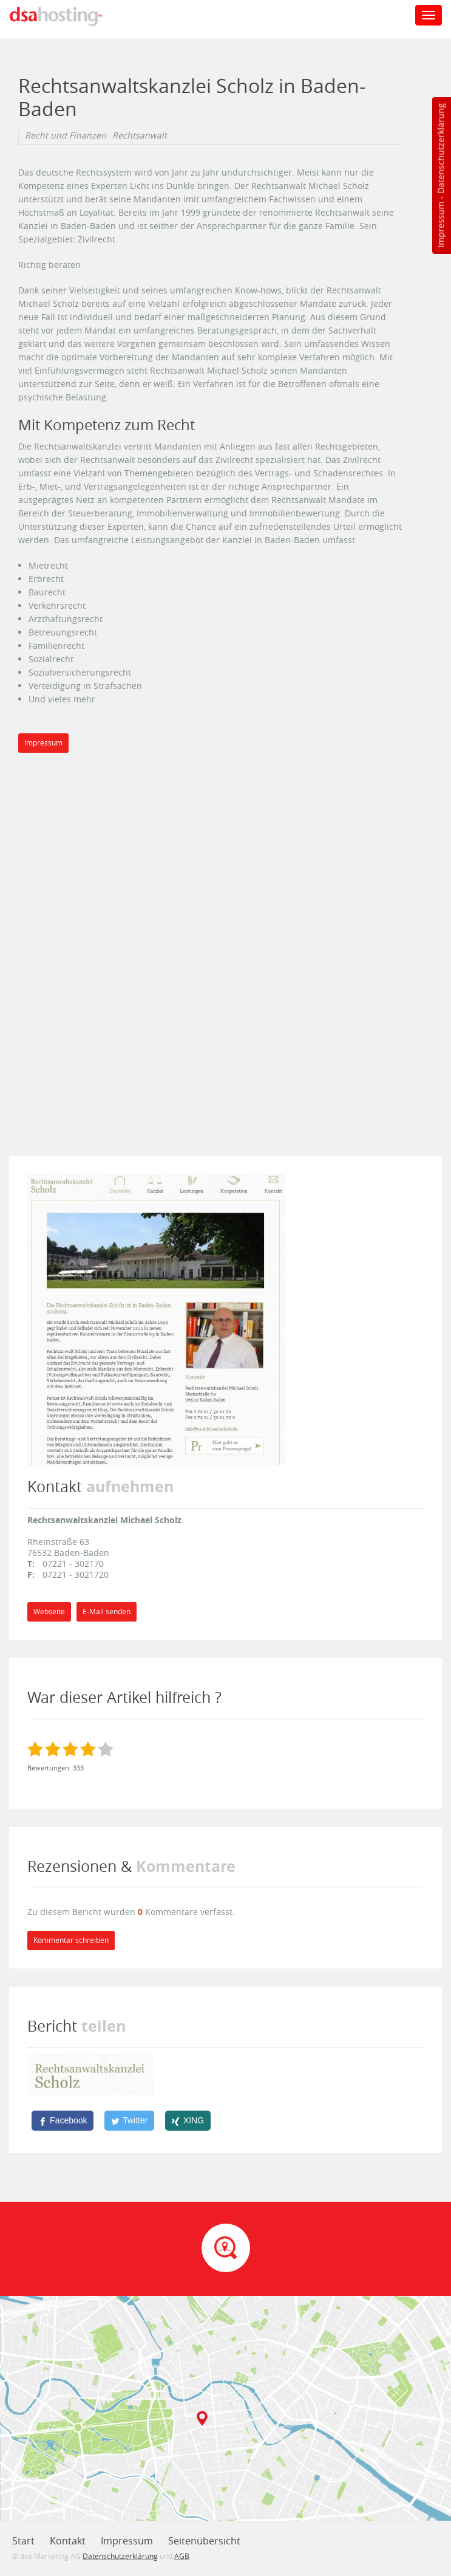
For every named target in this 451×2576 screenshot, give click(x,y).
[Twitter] (129, 2120)
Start (23, 2540)
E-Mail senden (107, 1611)
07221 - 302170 (73, 1563)
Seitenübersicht (204, 2540)
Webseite (49, 1611)
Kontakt (68, 2540)
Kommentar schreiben (71, 1940)
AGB (181, 2556)
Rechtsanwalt (139, 135)
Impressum (440, 225)
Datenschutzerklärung (440, 148)
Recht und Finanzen (65, 135)
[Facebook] (62, 2120)
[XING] (188, 2120)
